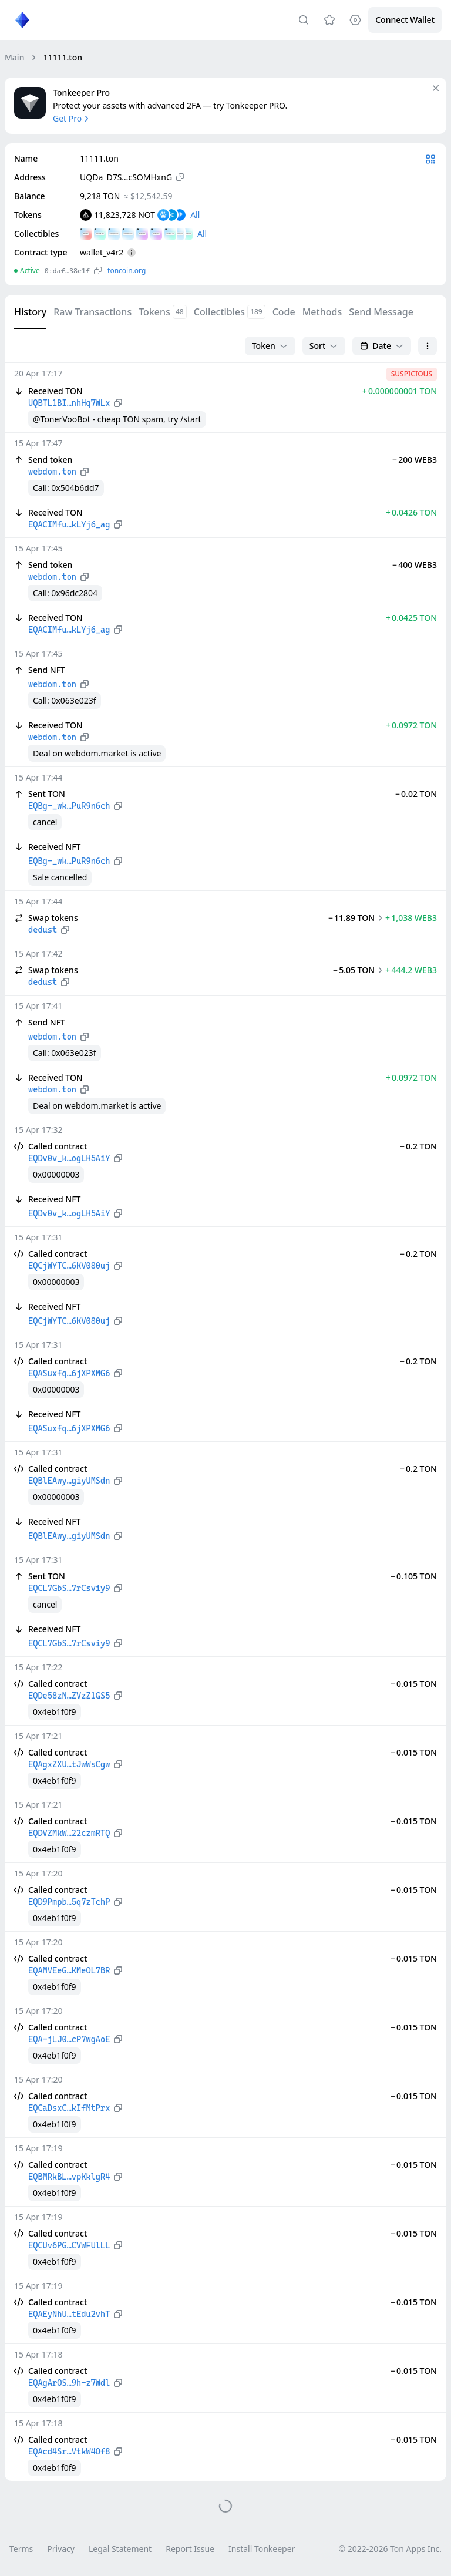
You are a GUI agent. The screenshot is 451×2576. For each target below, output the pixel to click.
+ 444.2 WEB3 (411, 970)
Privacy (61, 2548)
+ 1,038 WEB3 (411, 917)
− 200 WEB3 (414, 459)
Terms (21, 2548)
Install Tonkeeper (261, 2548)
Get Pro (72, 118)
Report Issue (190, 2548)
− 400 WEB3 (414, 564)
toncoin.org (126, 270)
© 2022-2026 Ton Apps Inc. (390, 2548)
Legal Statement (120, 2548)
